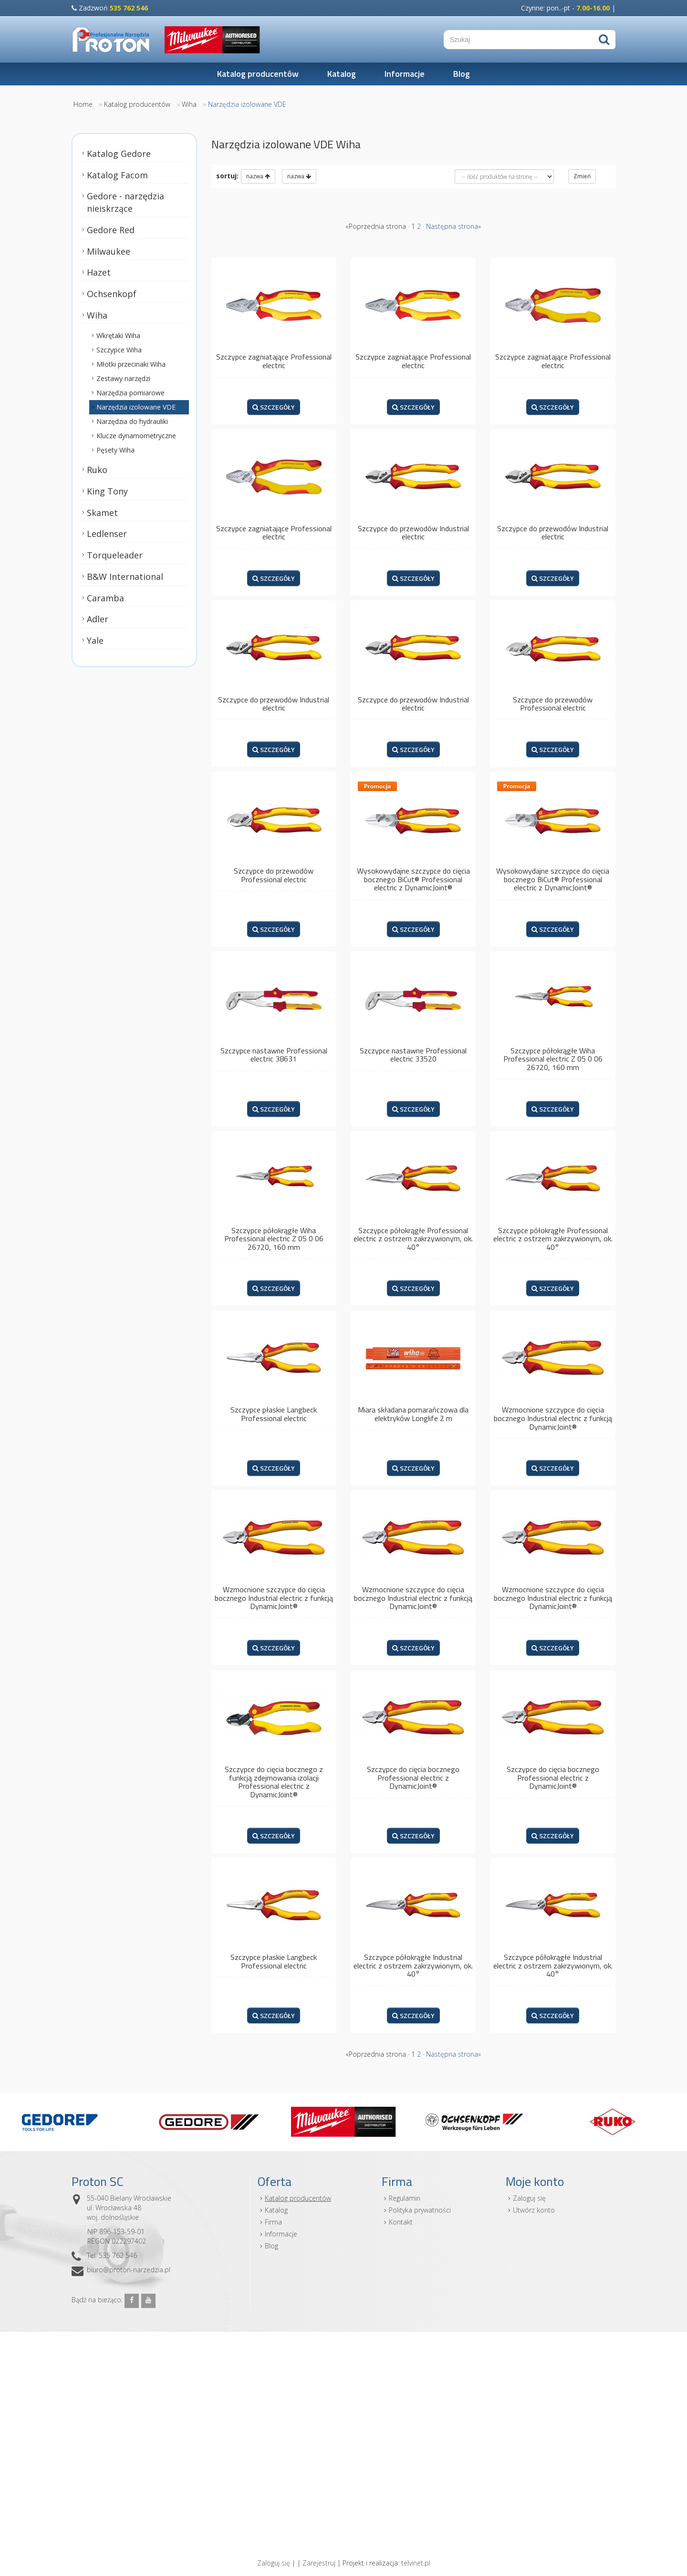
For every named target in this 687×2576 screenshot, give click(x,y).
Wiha (189, 104)
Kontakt (401, 2221)
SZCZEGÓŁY (273, 407)
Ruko (97, 469)
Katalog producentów (258, 73)
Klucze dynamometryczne (136, 435)
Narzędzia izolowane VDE (247, 104)
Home (83, 104)
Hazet (99, 272)
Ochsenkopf (111, 293)
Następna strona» (453, 226)
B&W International (125, 576)
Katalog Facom (117, 175)
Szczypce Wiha (119, 349)
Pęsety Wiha (115, 449)
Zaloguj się (529, 2198)
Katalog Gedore (119, 153)
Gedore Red (111, 230)
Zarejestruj (318, 2562)
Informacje (405, 73)
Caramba (105, 598)
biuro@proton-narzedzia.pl (128, 2269)
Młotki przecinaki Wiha (131, 364)
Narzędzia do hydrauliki (132, 421)
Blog (461, 73)
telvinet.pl (415, 2562)
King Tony (107, 491)
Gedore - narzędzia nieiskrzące (125, 202)
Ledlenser (107, 533)
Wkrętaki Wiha (118, 335)
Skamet (102, 512)
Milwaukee (108, 251)
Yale (95, 640)
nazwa (258, 176)
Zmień (582, 176)
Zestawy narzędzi (123, 378)
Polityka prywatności (420, 2210)
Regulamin (404, 2198)
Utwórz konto (534, 2210)
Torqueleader (115, 555)
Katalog (341, 73)
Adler (97, 619)
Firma (273, 2221)
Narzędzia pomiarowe (130, 392)
